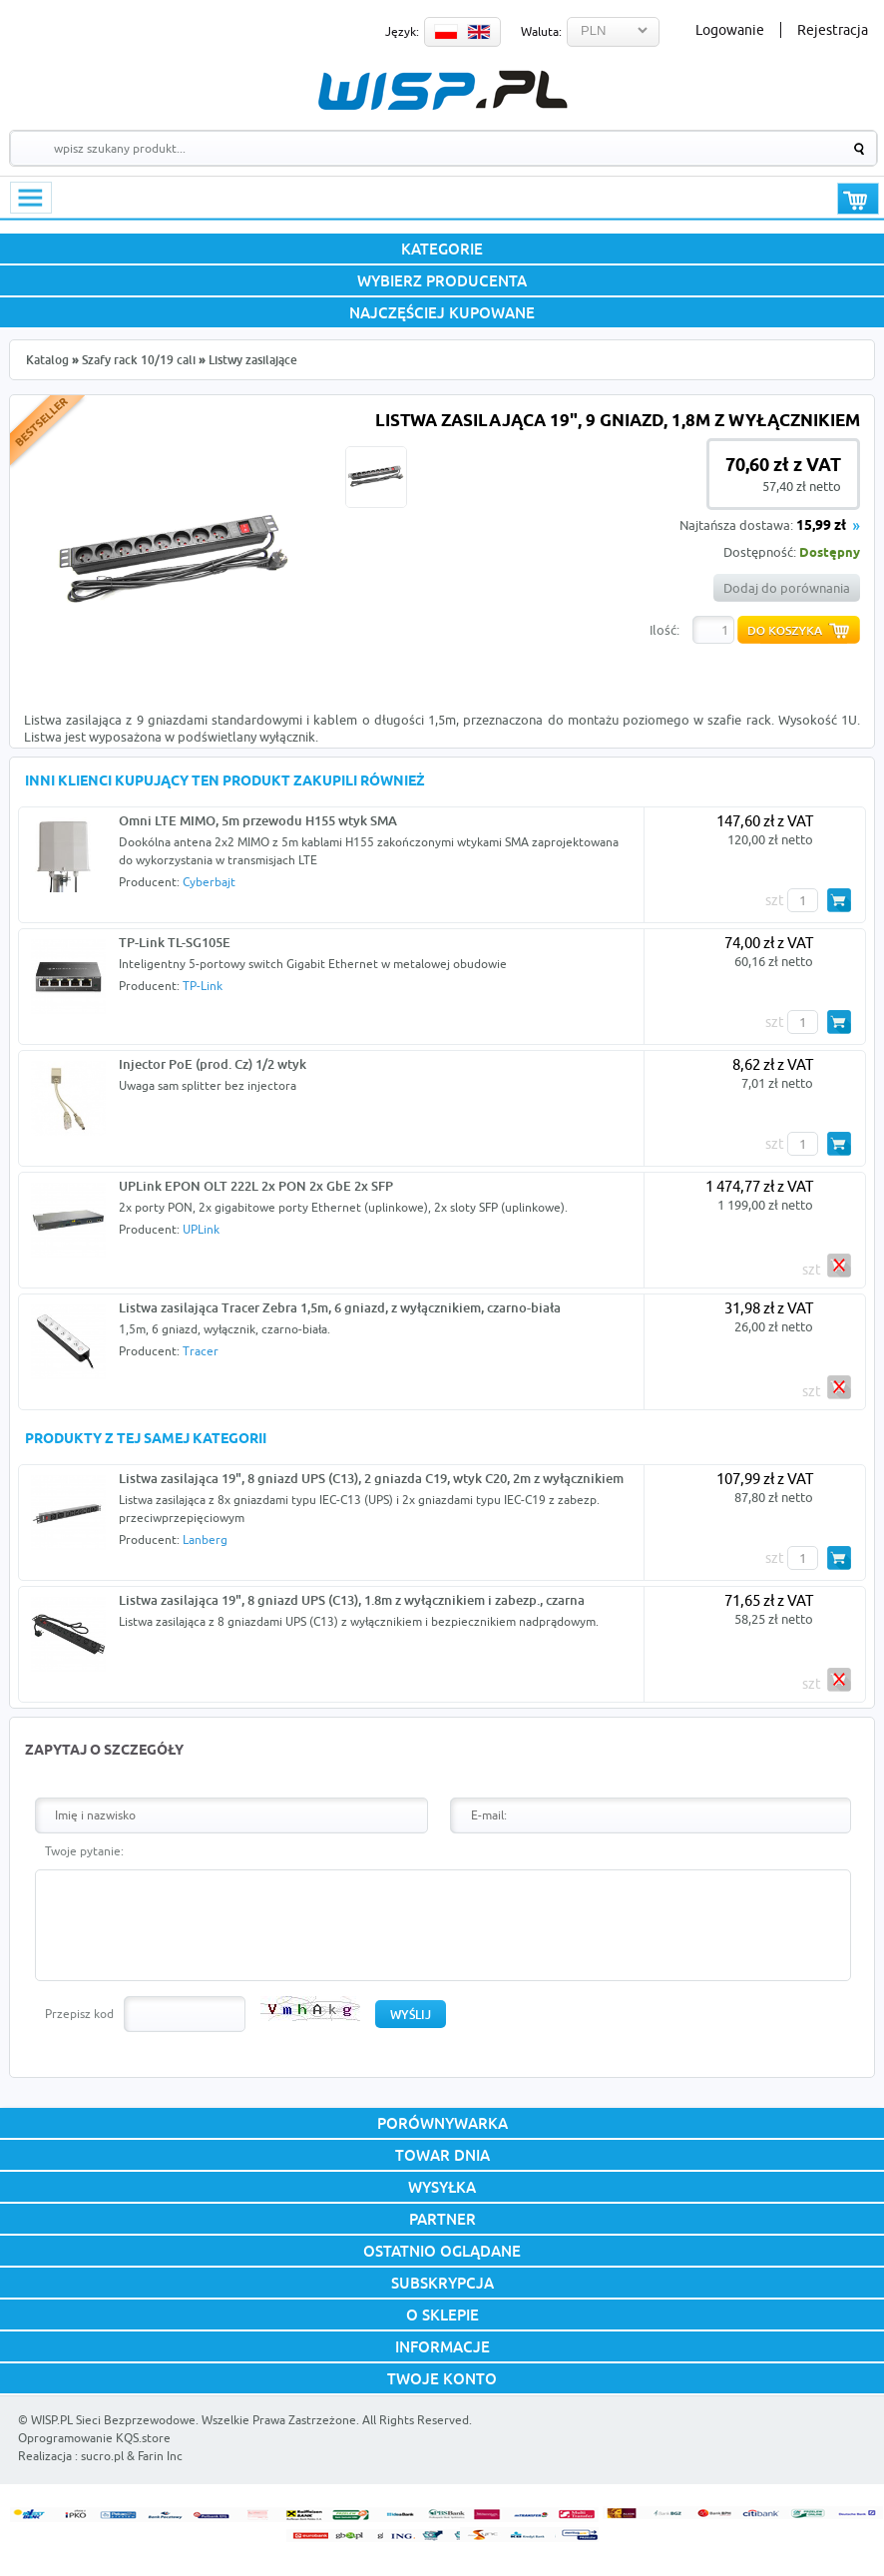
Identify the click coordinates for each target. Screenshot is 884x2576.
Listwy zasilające (253, 359)
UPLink (201, 1229)
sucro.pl (102, 2455)
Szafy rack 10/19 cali (139, 359)
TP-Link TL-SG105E (174, 942)
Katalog (47, 359)
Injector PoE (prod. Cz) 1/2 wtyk (212, 1064)
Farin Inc (160, 2455)
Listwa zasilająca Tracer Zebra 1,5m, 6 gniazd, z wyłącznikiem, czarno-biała (340, 1307)
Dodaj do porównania (786, 588)
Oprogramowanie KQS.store (94, 2437)
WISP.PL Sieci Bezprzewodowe (113, 2419)
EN (479, 32)
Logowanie (729, 30)
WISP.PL (442, 90)
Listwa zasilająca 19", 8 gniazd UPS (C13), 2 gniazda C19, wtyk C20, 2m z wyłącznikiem (371, 1478)
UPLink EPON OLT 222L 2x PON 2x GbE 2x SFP (256, 1186)
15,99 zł (821, 526)
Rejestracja (832, 30)
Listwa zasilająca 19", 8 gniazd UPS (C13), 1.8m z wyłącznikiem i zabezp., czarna (352, 1600)
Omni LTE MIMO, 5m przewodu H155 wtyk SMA (258, 820)
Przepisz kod (79, 2013)
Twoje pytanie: (84, 1850)
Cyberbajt (209, 881)
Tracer (201, 1350)
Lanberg (205, 1539)
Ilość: (664, 630)
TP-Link (202, 985)
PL (446, 32)
